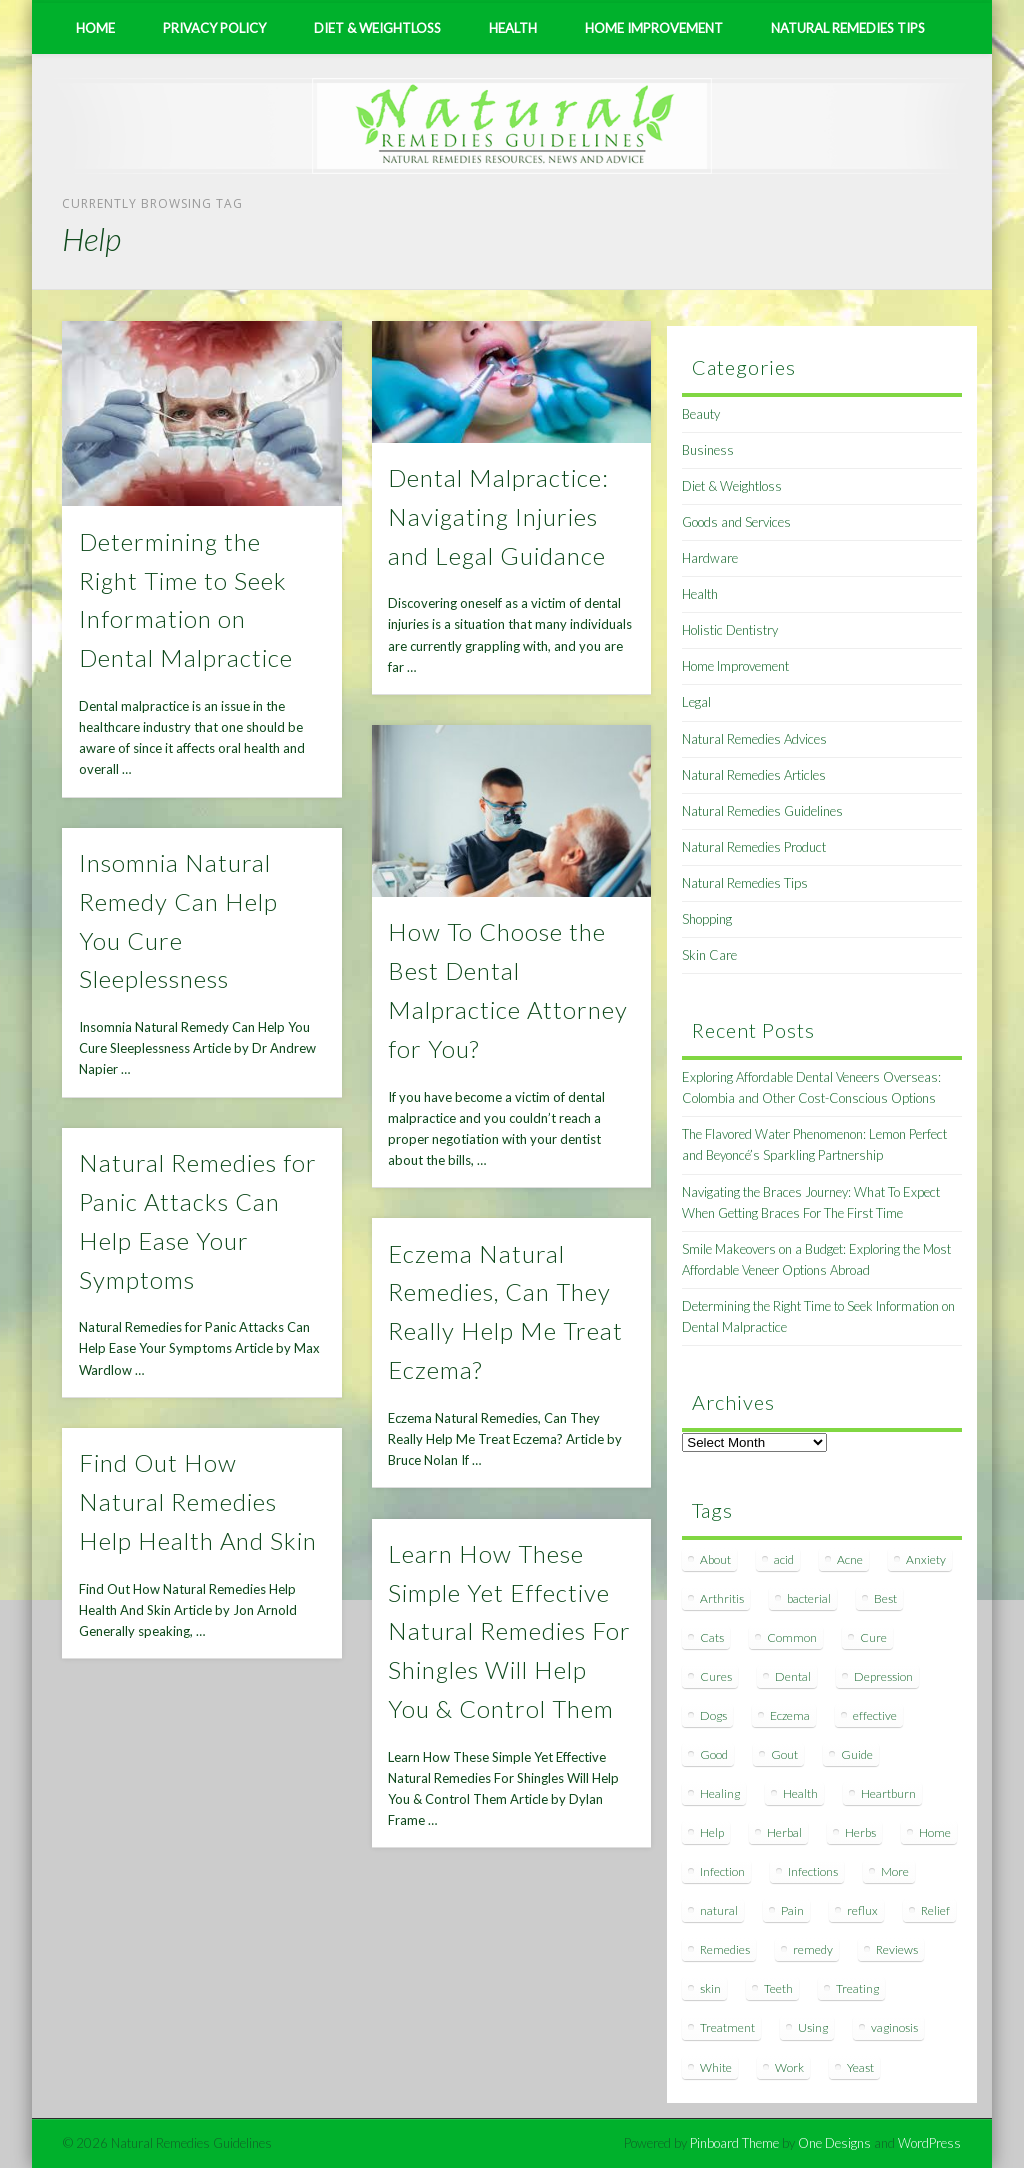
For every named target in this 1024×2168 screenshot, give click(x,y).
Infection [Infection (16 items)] (722, 1871)
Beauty (701, 414)
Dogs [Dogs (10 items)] (713, 1715)
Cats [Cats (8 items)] (712, 1637)
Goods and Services (736, 522)
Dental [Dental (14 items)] (793, 1676)
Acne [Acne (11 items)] (850, 1559)
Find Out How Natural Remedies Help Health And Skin (198, 1501)
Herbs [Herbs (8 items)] (860, 1832)
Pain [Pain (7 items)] (792, 1910)
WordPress (929, 2143)
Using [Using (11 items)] (813, 2027)
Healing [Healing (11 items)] (720, 1793)
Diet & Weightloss (377, 28)
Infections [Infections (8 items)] (813, 1871)
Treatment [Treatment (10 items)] (727, 2027)
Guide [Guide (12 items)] (857, 1754)
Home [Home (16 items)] (935, 1832)
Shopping (707, 919)
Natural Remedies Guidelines (762, 811)
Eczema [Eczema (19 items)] (790, 1715)
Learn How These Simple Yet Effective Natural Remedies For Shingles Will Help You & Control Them (509, 1631)
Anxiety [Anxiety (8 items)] (926, 1559)
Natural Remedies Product (754, 847)
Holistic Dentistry (730, 630)
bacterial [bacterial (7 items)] (809, 1598)
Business (708, 450)
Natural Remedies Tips (848, 28)
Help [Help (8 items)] (712, 1832)
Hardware (710, 558)
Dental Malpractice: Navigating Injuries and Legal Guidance (498, 516)
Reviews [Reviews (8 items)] (897, 1949)
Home (95, 28)
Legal (696, 702)
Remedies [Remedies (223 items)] (725, 1949)
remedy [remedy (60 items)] (813, 1949)
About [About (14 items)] (715, 1559)
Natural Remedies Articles (754, 775)
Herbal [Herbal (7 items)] (784, 1832)
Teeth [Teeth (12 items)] (778, 1988)
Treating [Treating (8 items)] (857, 1988)
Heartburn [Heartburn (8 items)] (888, 1793)
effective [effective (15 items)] (875, 1715)
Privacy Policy (214, 28)
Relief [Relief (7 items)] (935, 1910)
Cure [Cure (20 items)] (873, 1637)
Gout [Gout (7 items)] (784, 1754)
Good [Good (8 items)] (714, 1754)
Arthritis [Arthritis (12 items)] (722, 1598)
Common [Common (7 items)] (792, 1637)
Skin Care (709, 955)
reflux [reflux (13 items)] (862, 1910)
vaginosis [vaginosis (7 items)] (894, 2027)
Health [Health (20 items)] (800, 1793)
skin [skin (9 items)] (710, 1988)
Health (513, 28)
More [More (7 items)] (895, 1871)
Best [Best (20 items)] (885, 1598)
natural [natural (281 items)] (719, 1910)
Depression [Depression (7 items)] (883, 1676)
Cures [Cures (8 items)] (716, 1676)
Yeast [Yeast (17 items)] (860, 2067)
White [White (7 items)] (716, 2067)
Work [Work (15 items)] (789, 2067)
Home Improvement (654, 28)
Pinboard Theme (734, 2143)
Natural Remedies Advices (754, 739)
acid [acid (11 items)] (784, 1559)
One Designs (834, 2143)
